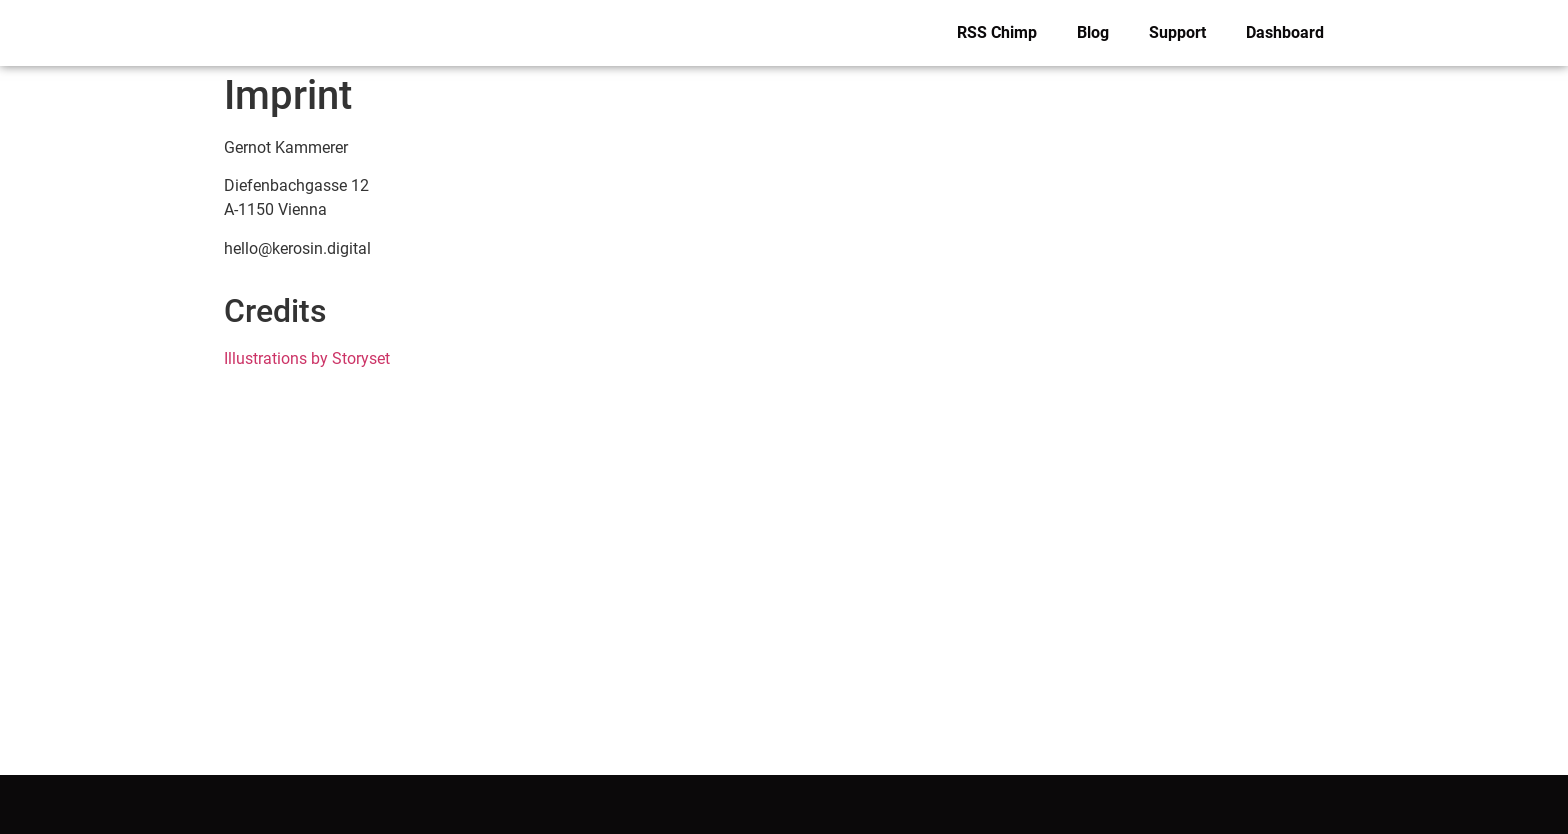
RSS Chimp (997, 32)
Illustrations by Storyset (307, 358)
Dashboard (1285, 32)
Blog (1093, 32)
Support (1177, 32)
